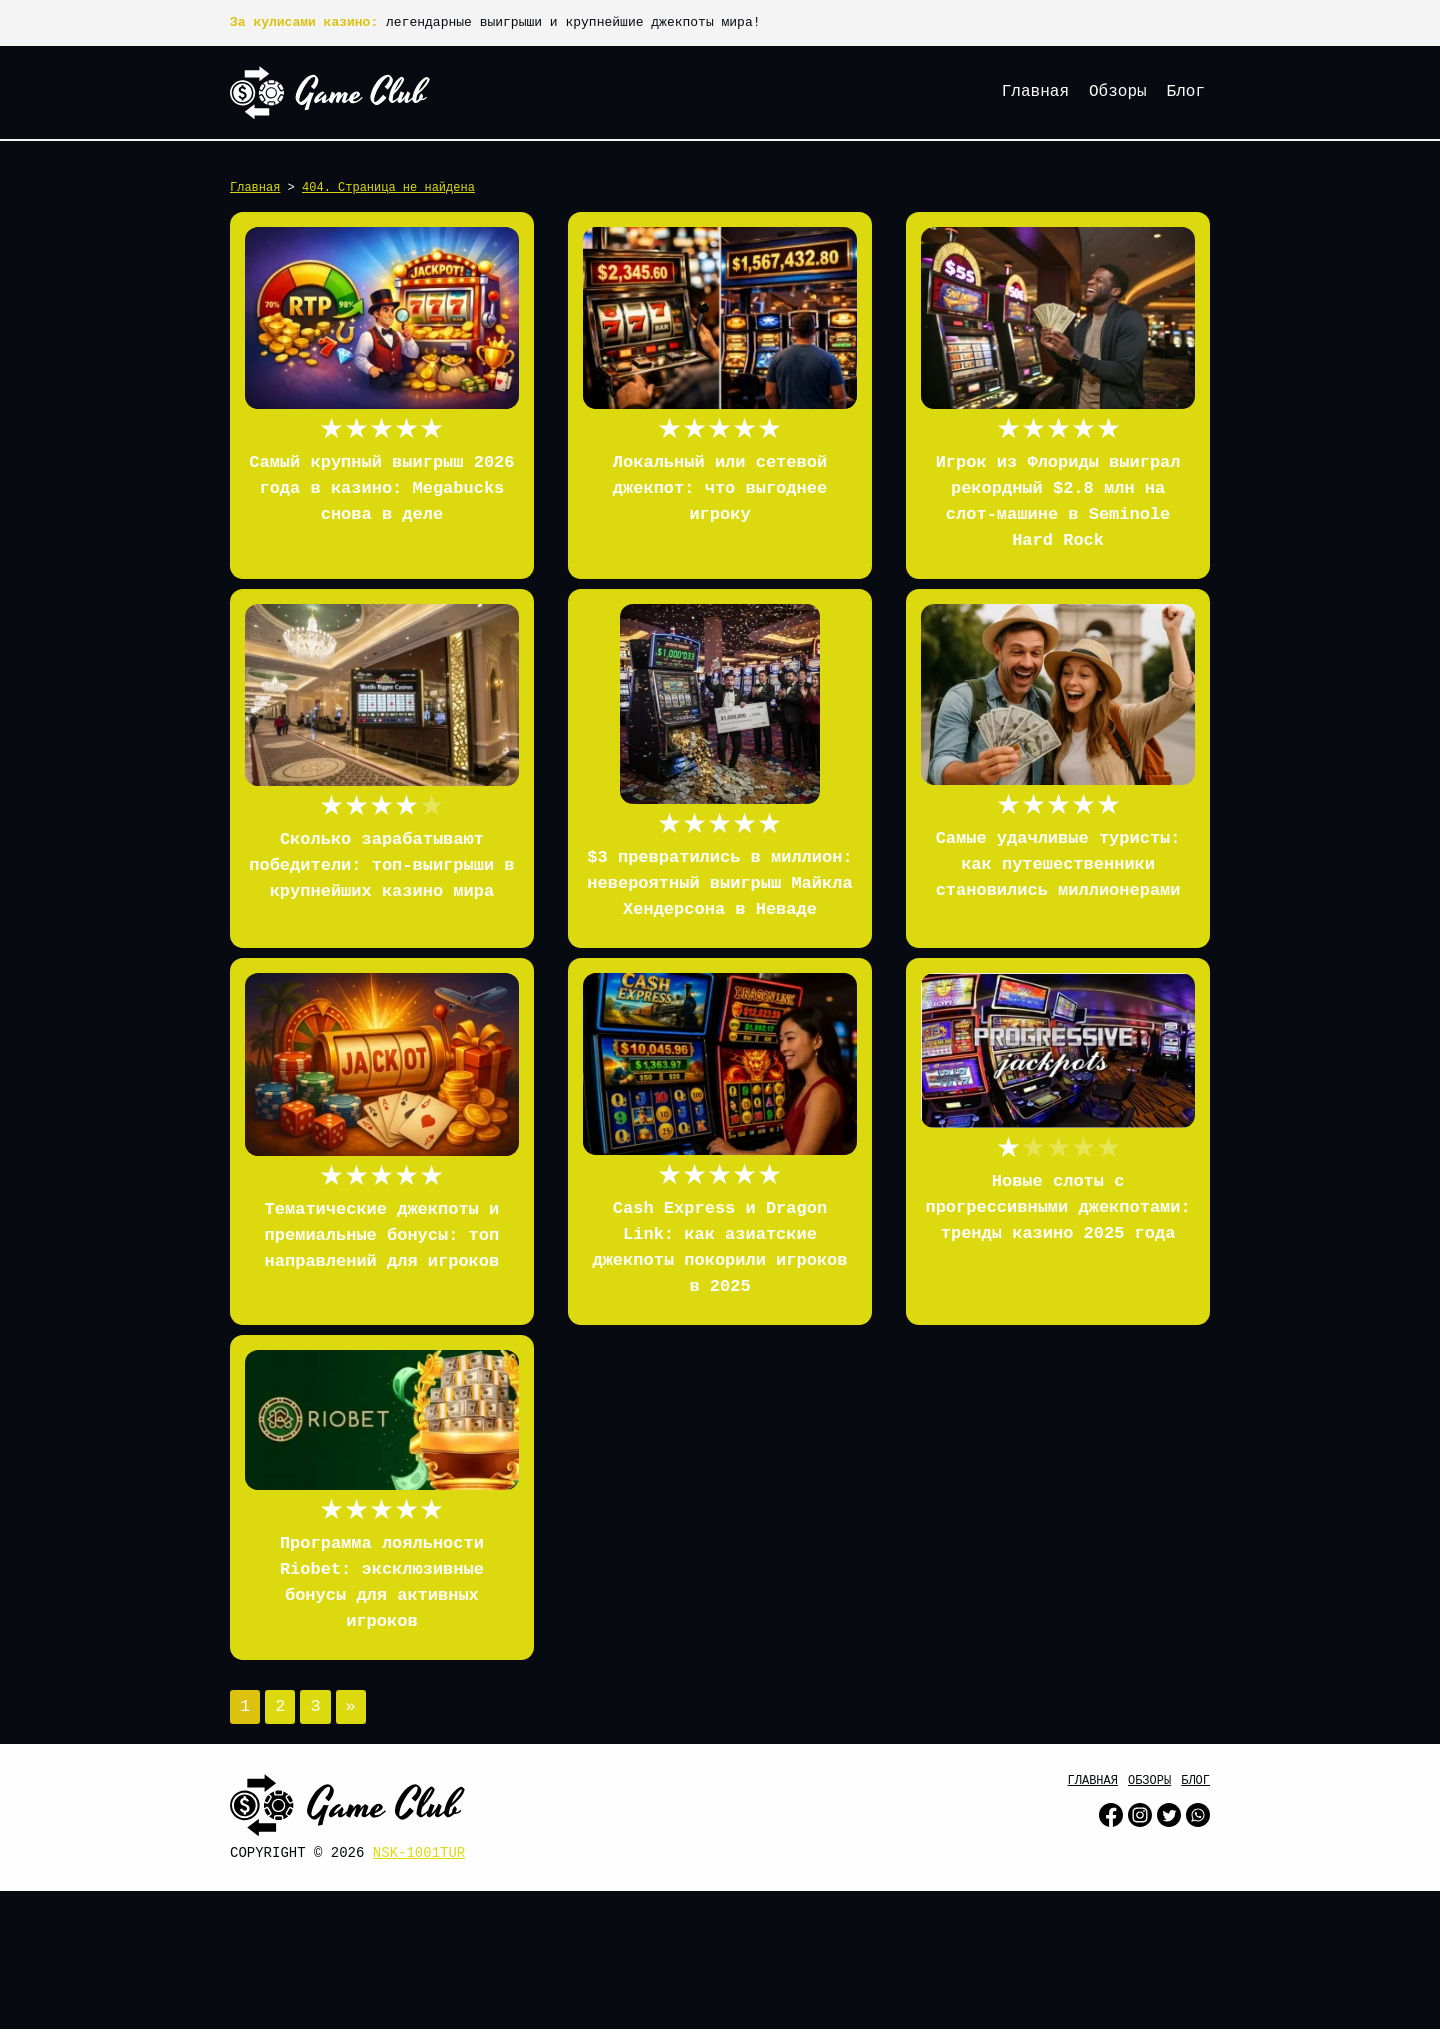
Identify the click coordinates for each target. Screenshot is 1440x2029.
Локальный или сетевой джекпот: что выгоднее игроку (720, 488)
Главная (1035, 92)
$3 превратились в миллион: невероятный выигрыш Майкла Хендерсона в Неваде (719, 883)
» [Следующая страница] (351, 1706)
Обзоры (1118, 92)
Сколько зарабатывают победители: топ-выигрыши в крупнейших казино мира (381, 865)
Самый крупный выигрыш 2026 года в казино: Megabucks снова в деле (381, 488)
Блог (1186, 92)
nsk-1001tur (419, 1853)
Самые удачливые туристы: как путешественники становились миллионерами (1058, 864)
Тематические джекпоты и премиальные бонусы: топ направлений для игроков (382, 1235)
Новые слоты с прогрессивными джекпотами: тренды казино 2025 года (1057, 1207)
